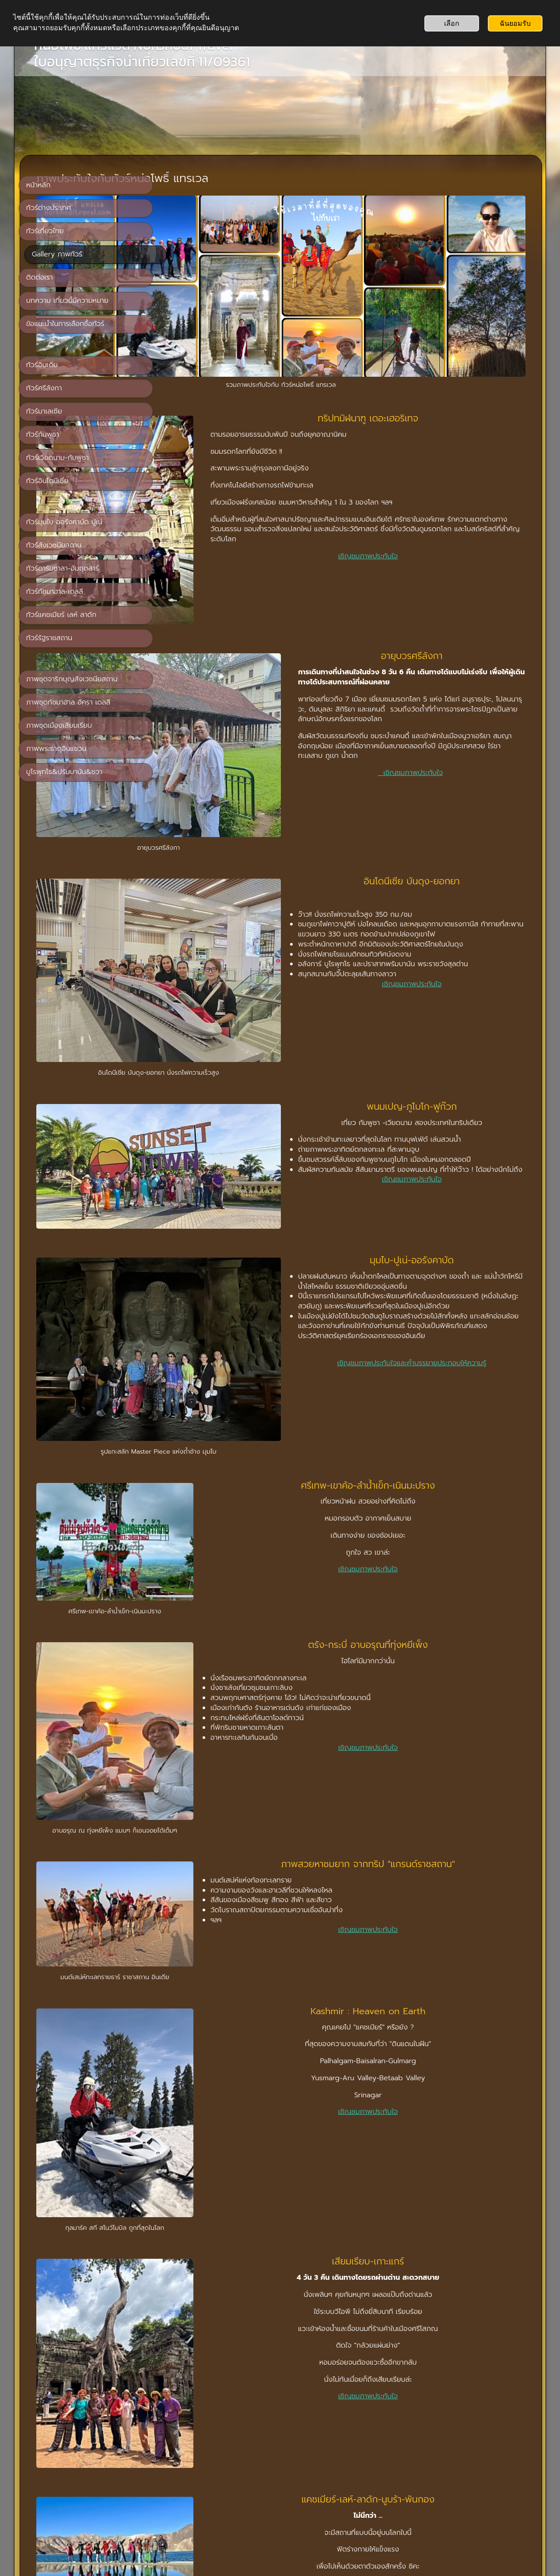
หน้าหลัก (262, 2480)
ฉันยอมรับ (515, 23)
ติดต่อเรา (296, 2480)
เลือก (451, 23)
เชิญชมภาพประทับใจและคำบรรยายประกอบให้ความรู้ (443, 1149)
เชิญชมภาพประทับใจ (412, 505)
